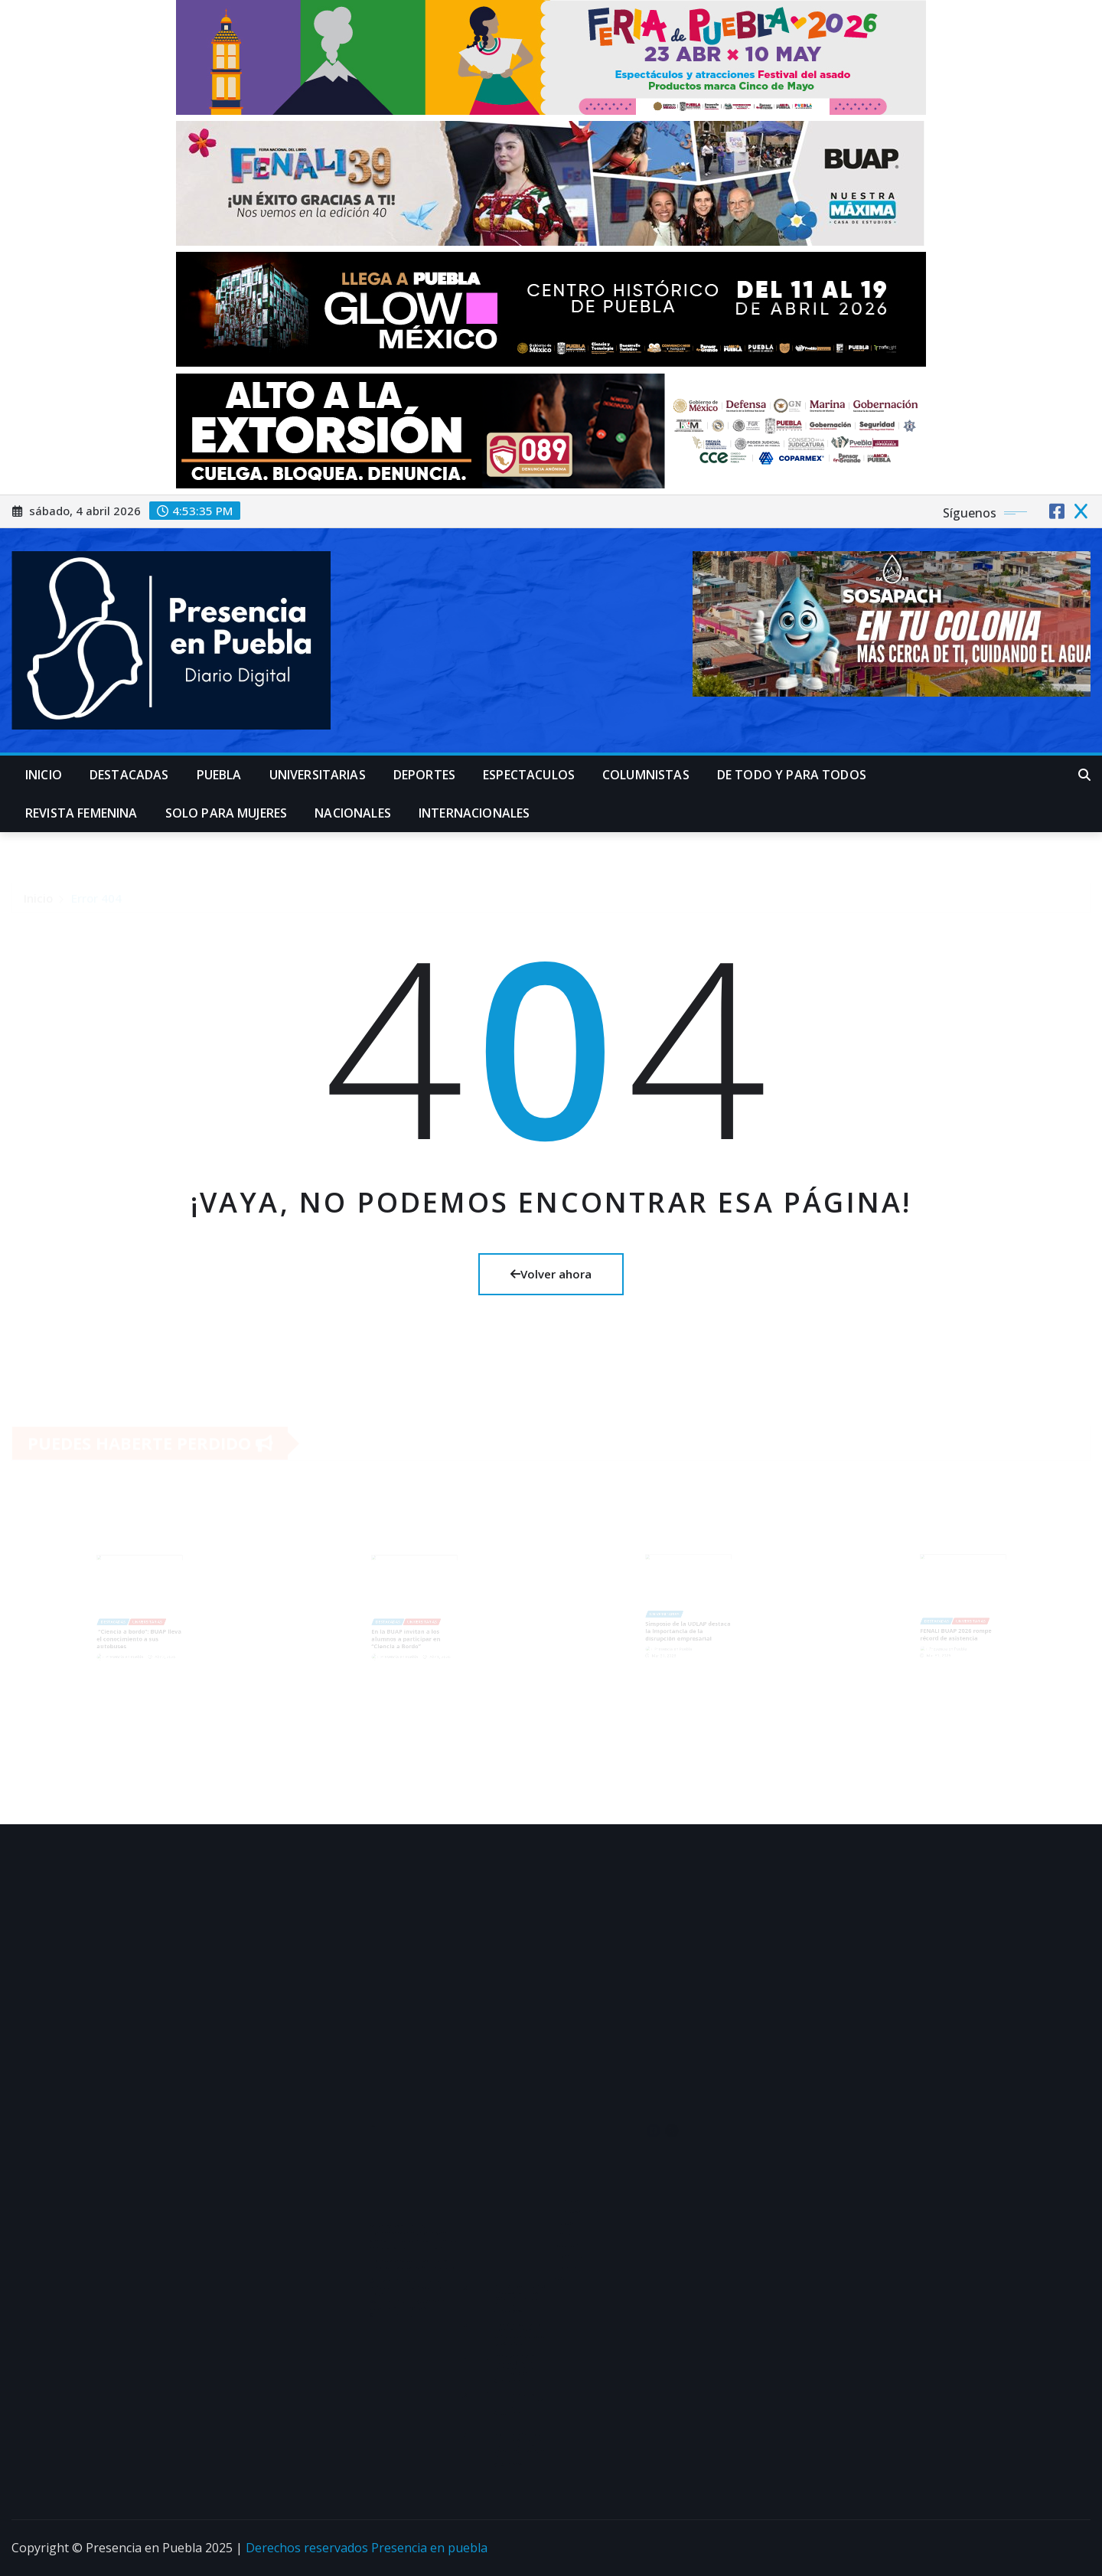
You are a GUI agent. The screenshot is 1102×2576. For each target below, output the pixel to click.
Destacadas (129, 774)
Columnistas (646, 774)
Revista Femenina (81, 813)
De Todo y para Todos (791, 774)
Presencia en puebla (429, 2547)
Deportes (424, 774)
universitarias (317, 774)
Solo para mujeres (226, 813)
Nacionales (353, 813)
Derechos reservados (308, 2547)
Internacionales (474, 813)
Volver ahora (551, 1273)
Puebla (219, 774)
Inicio (43, 774)
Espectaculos (529, 774)
